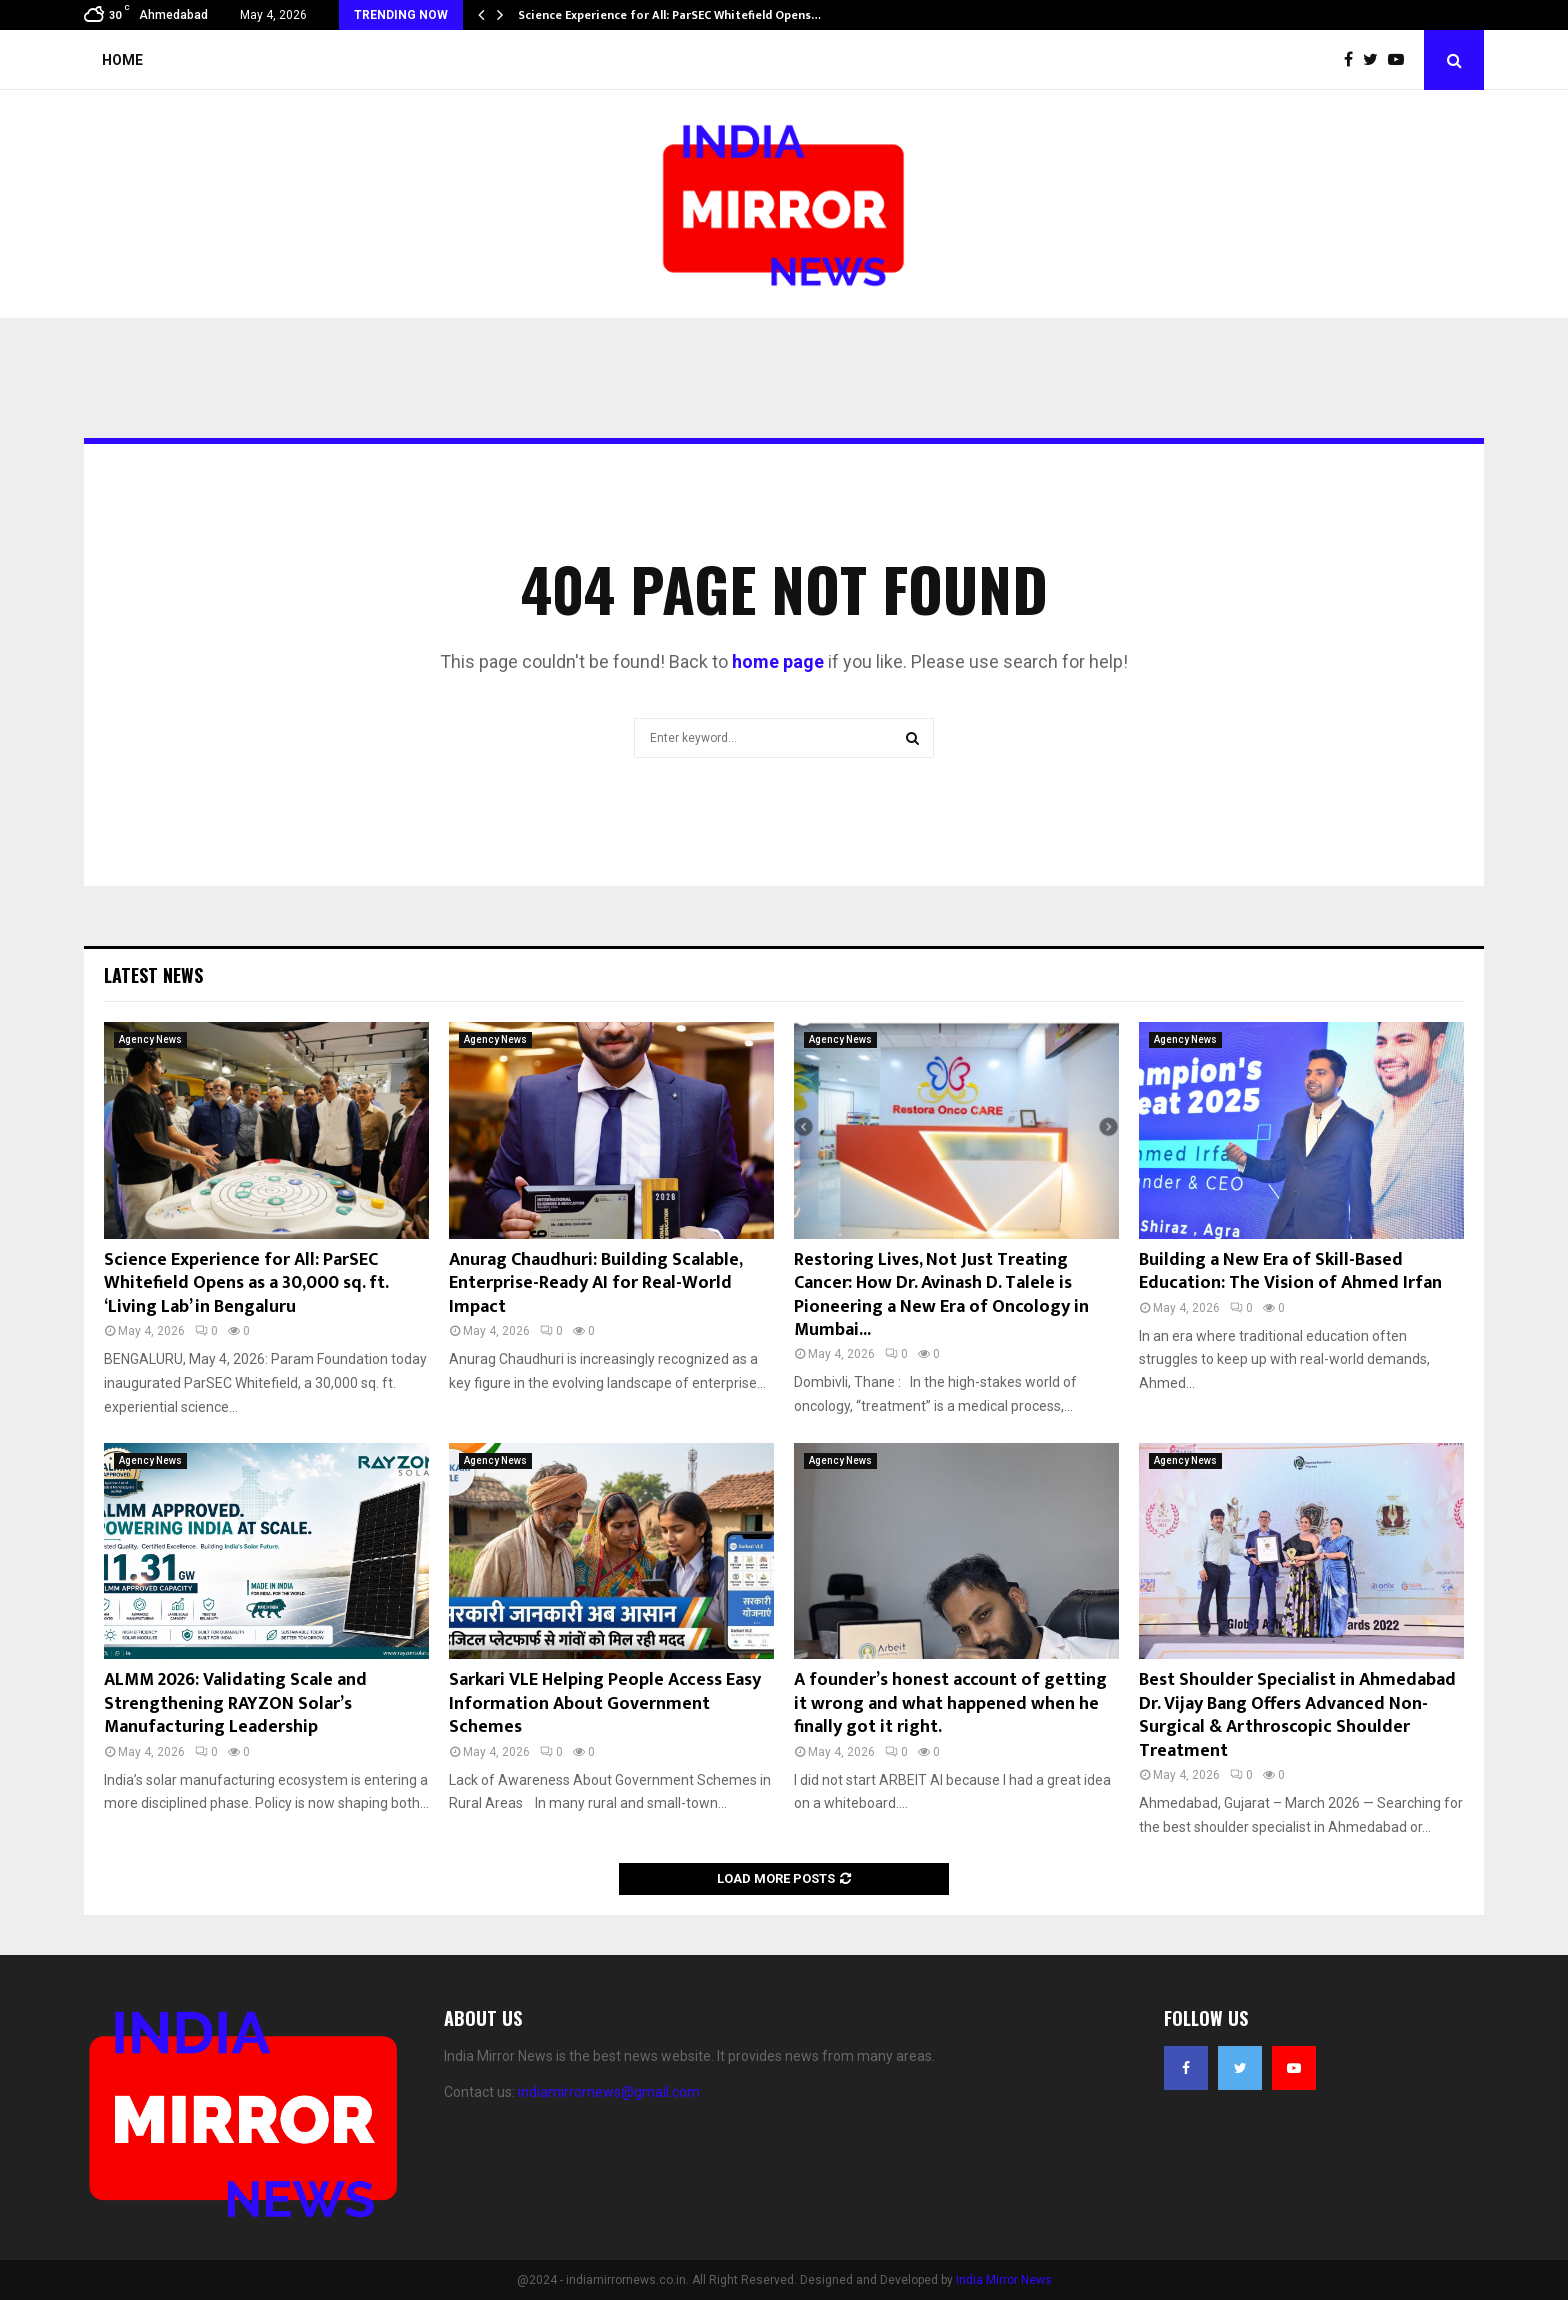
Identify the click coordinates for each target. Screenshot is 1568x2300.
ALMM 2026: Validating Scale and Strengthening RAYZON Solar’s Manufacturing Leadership (235, 1703)
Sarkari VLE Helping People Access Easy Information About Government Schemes (605, 1703)
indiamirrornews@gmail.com (609, 2092)
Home (122, 60)
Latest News (153, 975)
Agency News (150, 1039)
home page (778, 661)
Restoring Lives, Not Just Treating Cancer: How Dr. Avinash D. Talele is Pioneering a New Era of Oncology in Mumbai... (941, 1295)
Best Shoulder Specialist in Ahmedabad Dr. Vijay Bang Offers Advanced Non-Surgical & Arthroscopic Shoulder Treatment (1297, 1715)
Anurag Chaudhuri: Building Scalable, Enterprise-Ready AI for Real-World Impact (595, 1283)
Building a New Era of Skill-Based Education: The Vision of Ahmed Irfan (1290, 1271)
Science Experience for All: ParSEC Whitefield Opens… (669, 15)
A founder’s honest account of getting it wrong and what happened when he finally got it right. (950, 1703)
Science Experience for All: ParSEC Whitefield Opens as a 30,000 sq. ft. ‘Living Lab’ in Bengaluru (246, 1283)
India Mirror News (1004, 2280)
